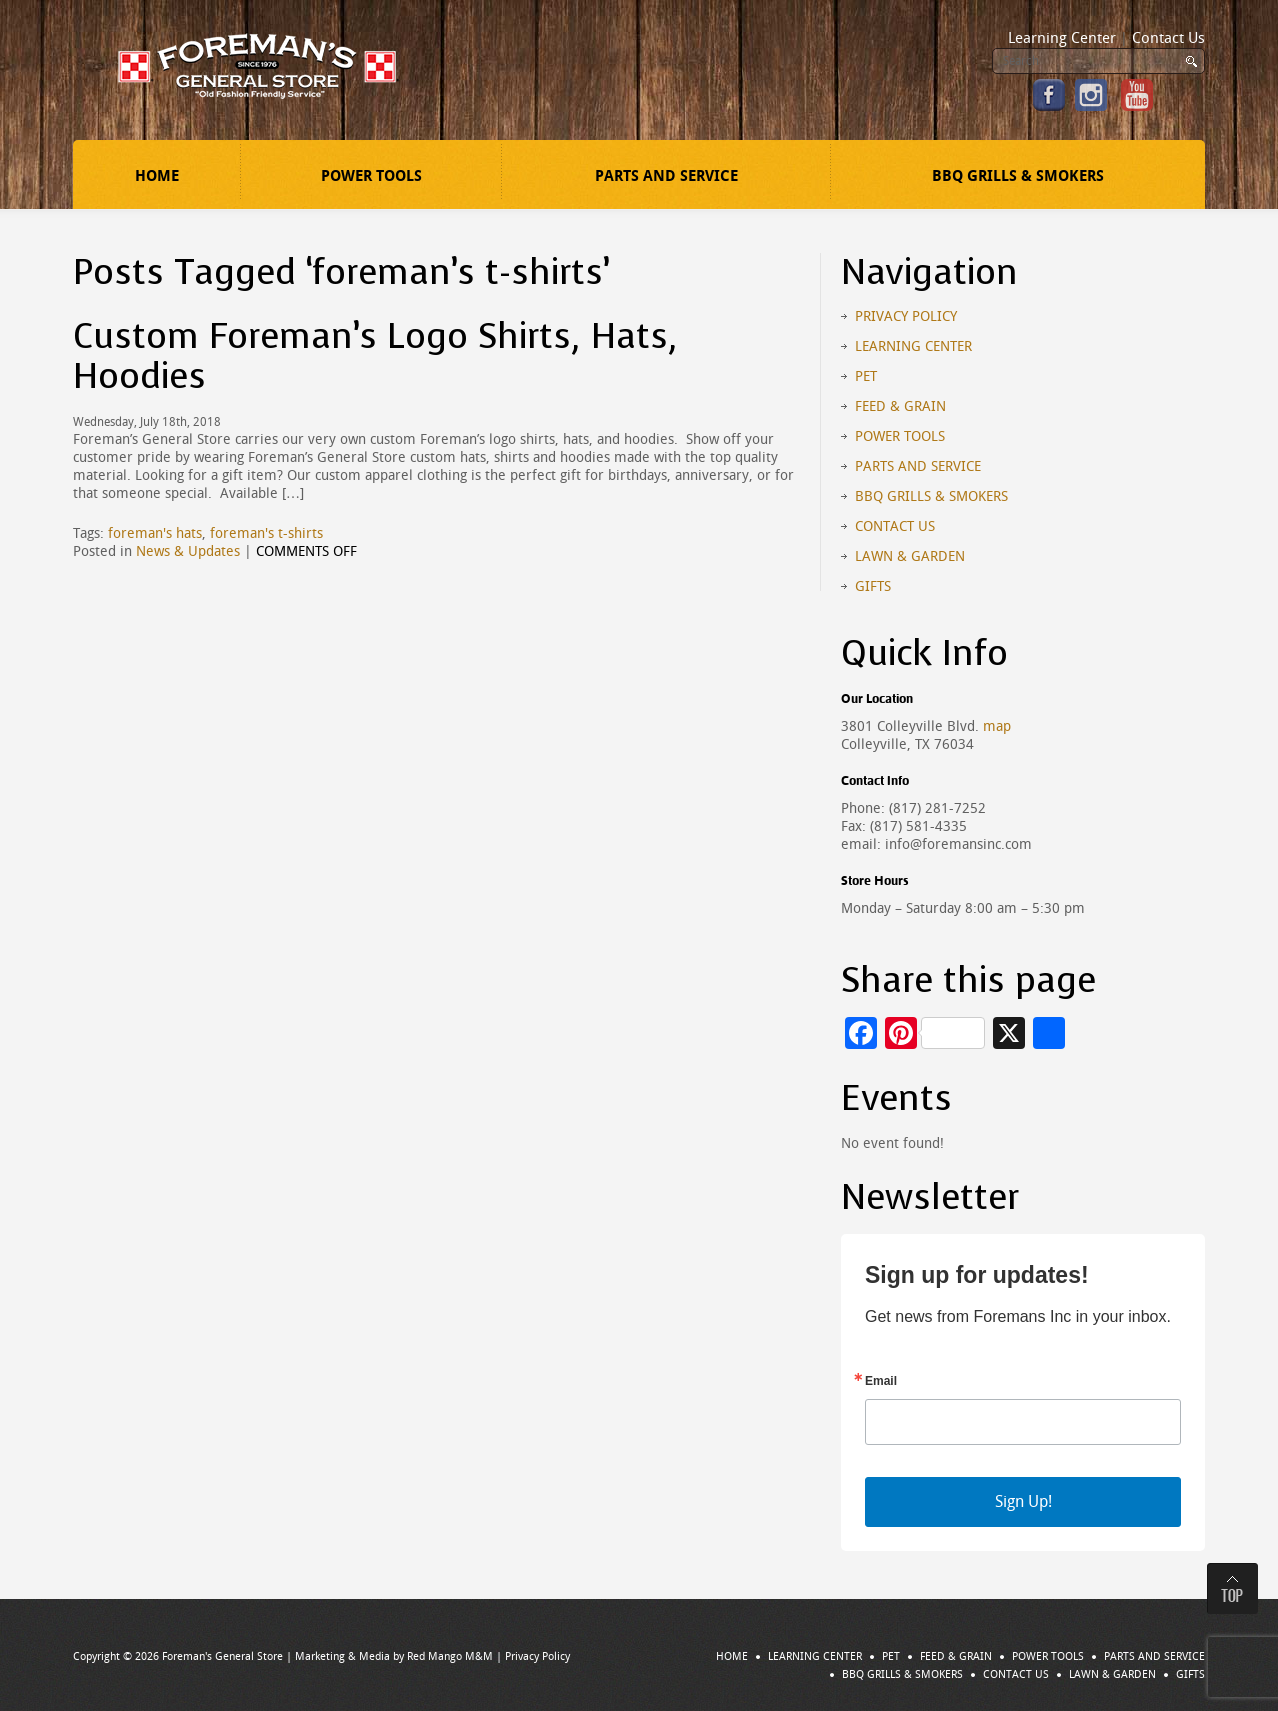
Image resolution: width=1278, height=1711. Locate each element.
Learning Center (1062, 38)
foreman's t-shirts (266, 533)
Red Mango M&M (450, 1656)
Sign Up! (1023, 1501)
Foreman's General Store (222, 1656)
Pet (866, 376)
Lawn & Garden (910, 556)
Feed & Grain (900, 406)
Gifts (873, 586)
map (997, 726)
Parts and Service (666, 176)
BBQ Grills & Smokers (1018, 176)
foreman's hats (155, 533)
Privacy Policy (906, 316)
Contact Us (1168, 38)
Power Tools (371, 176)
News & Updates (188, 551)
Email (881, 1381)
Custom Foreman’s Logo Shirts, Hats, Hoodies (375, 356)
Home (157, 176)
